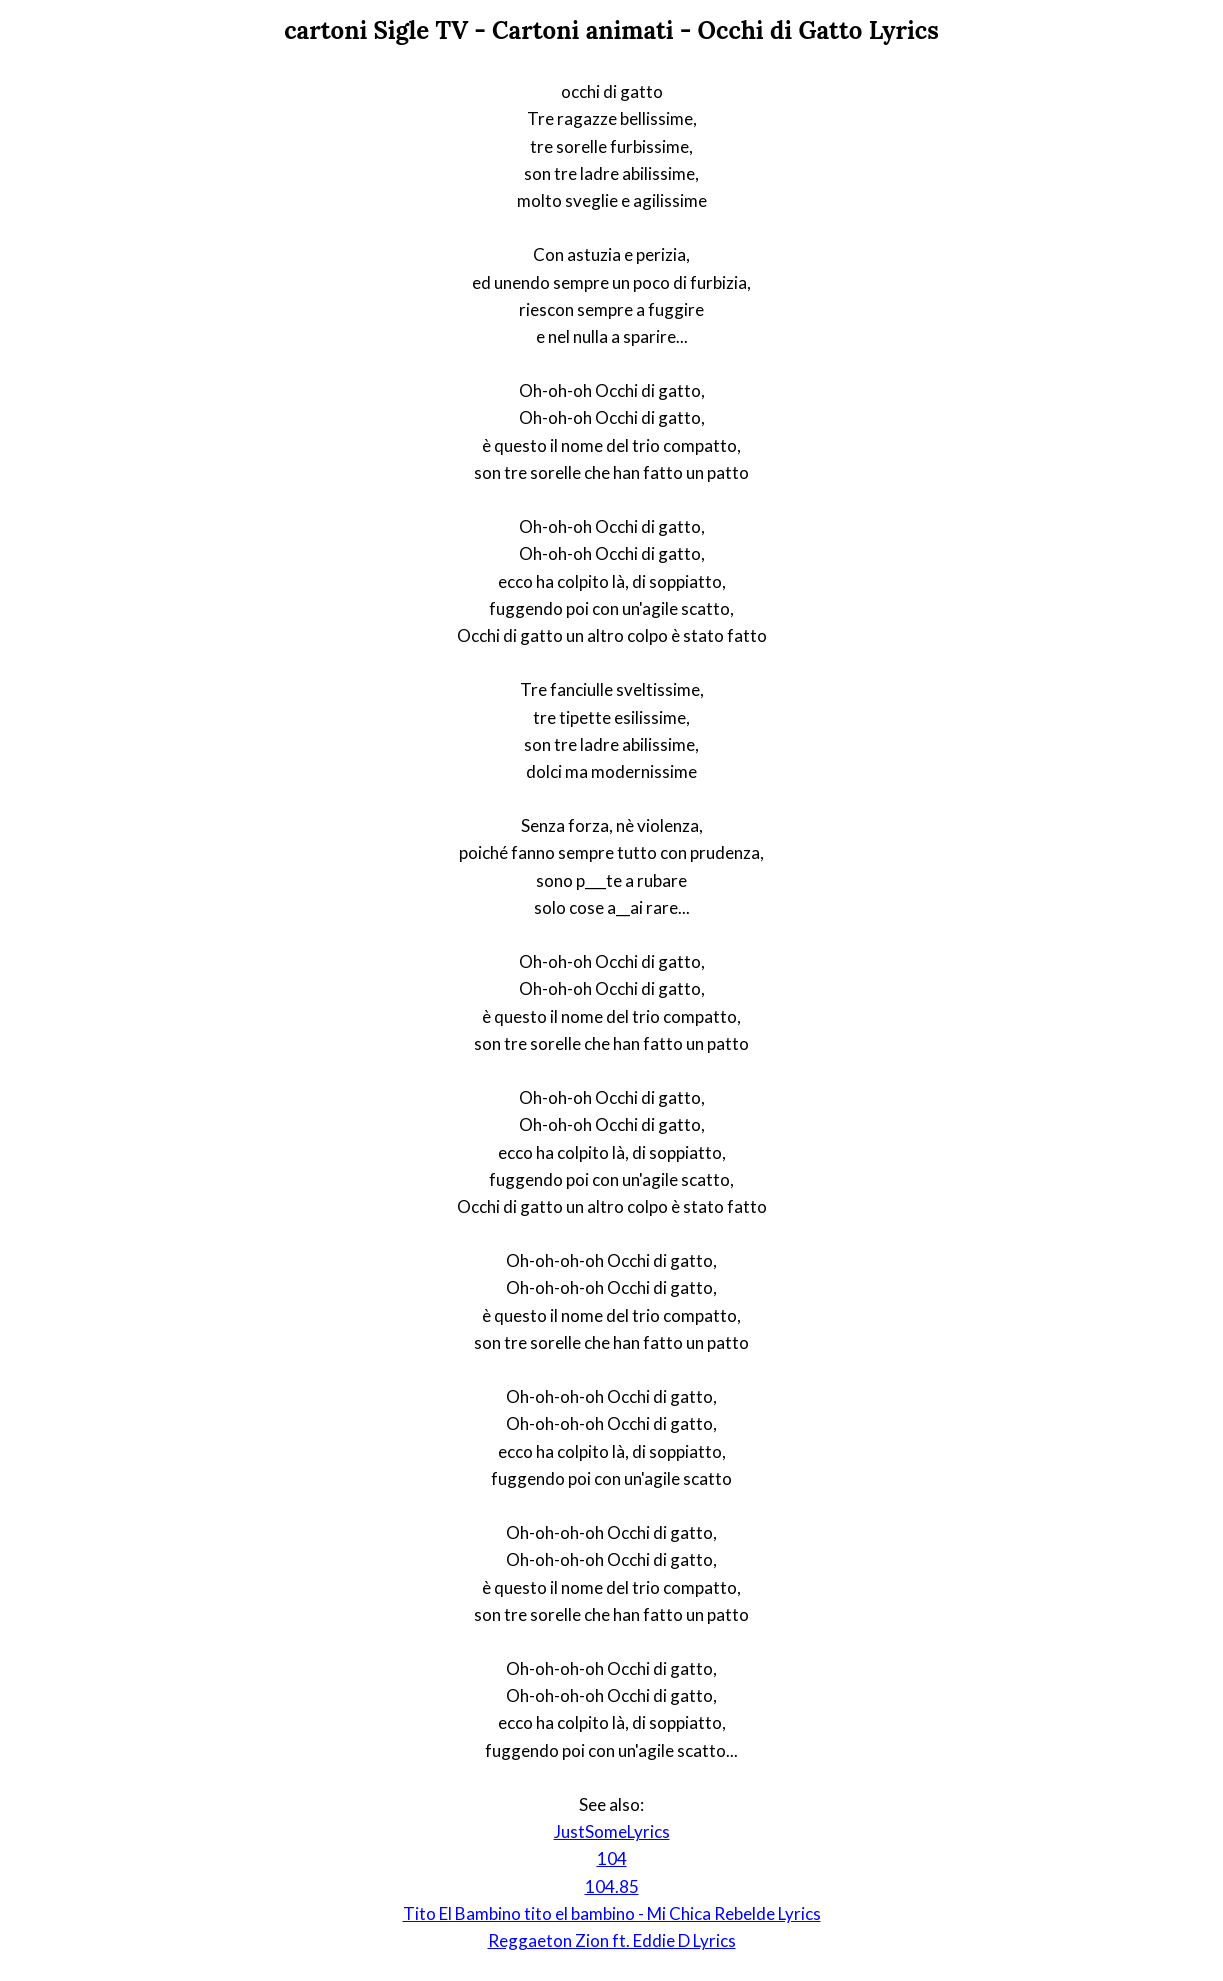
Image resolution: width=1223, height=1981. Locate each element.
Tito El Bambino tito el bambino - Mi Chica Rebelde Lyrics (612, 1913)
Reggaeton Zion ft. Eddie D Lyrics (612, 1940)
